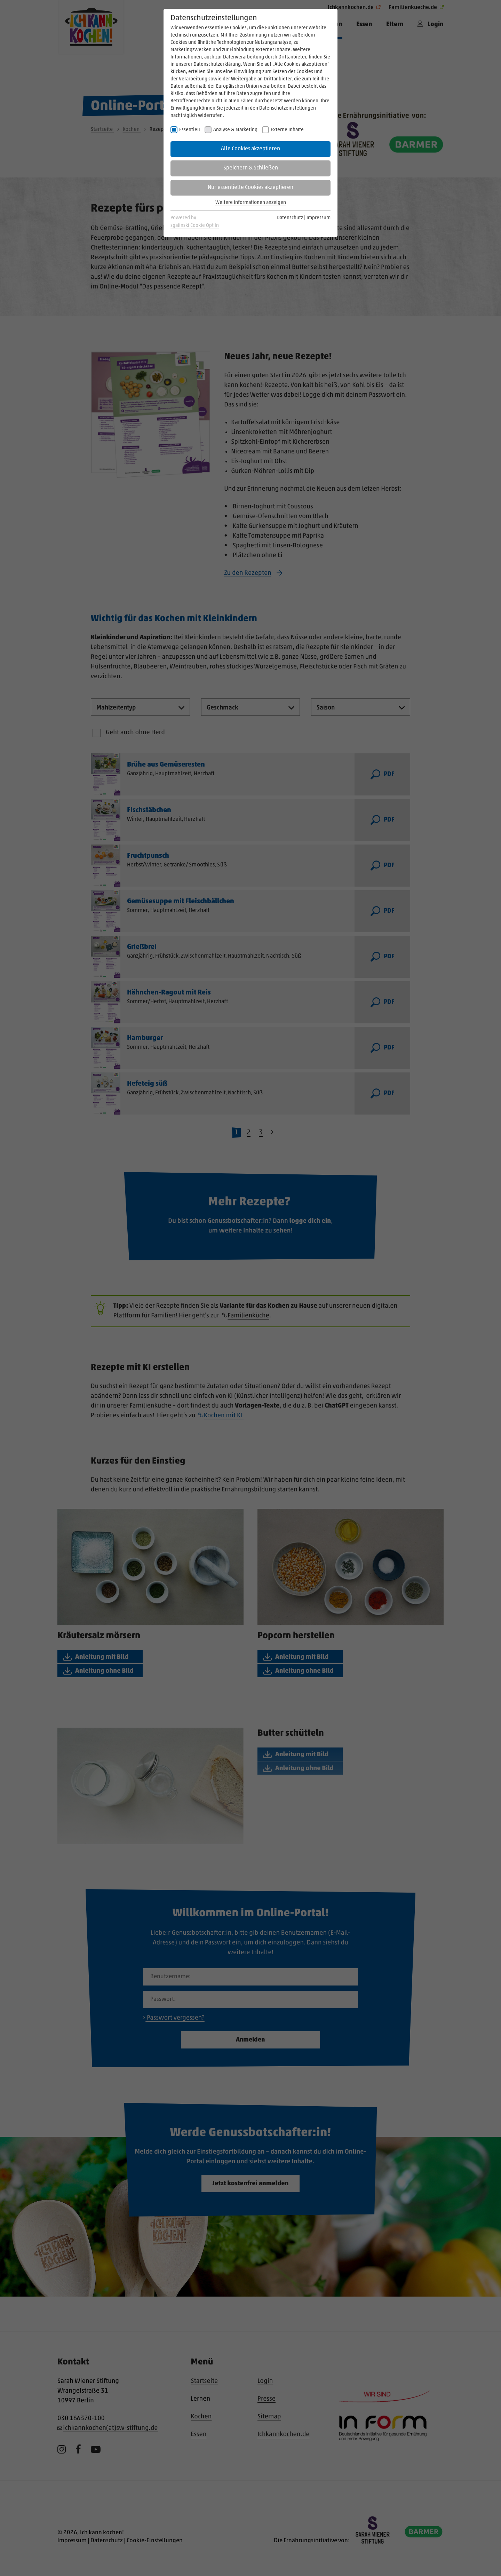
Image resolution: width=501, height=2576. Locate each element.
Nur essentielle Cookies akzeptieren (250, 187)
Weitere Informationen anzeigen (250, 202)
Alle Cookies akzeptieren (250, 149)
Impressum (319, 218)
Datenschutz (290, 218)
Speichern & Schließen (250, 168)
